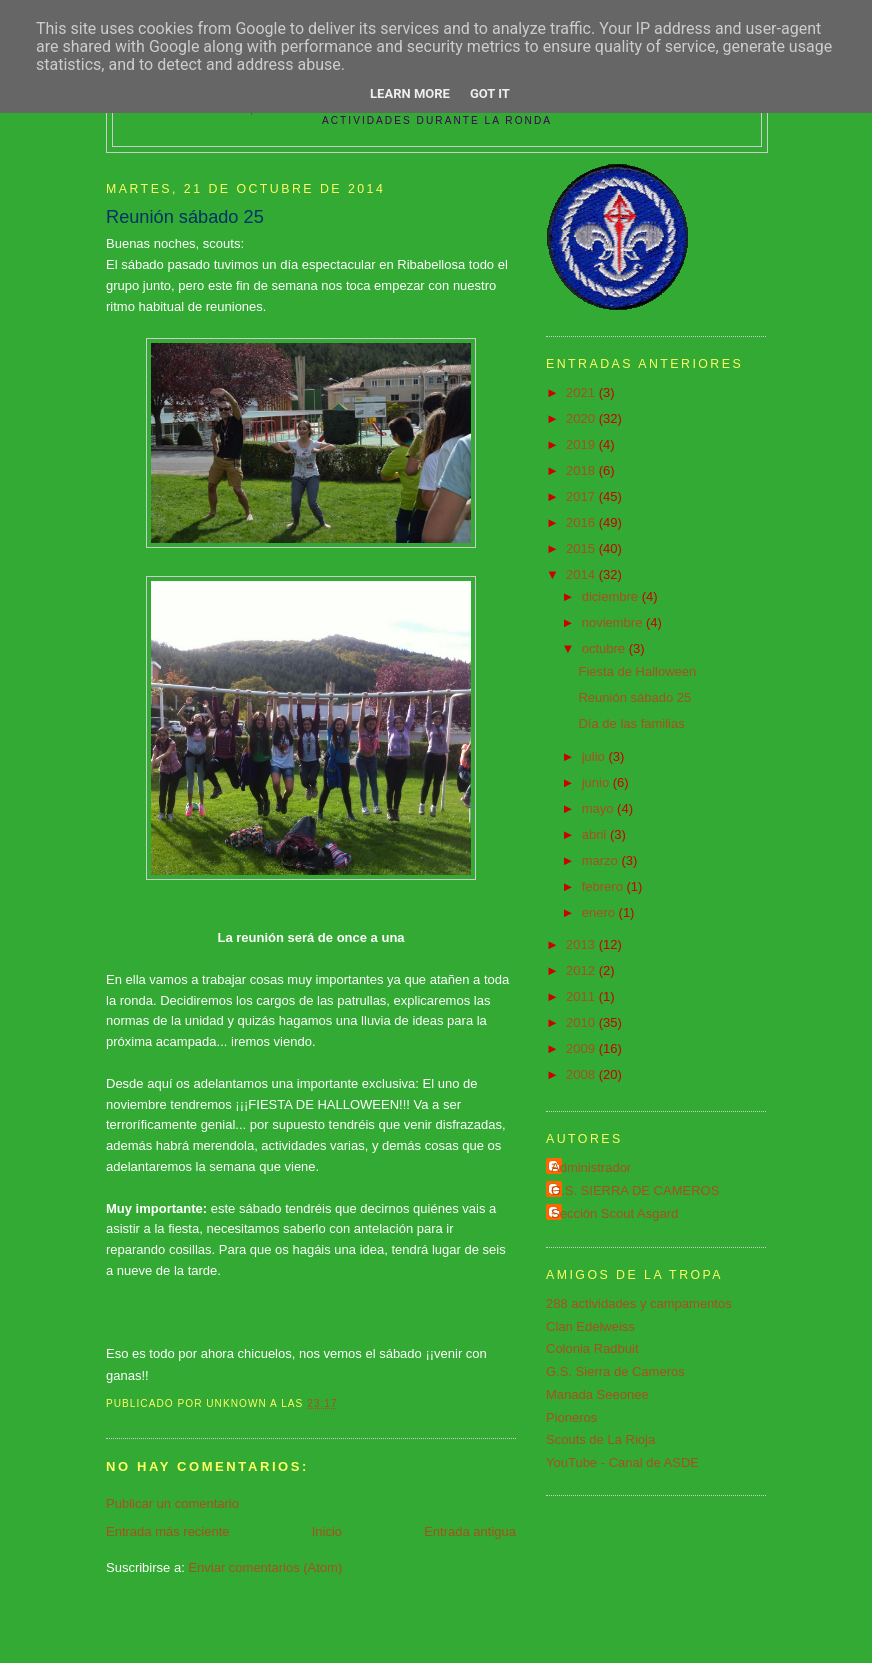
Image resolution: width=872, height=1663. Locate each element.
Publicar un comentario (172, 1503)
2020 (582, 418)
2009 (582, 1048)
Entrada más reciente (168, 1531)
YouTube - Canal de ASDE (622, 1462)
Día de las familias (631, 723)
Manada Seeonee (597, 1394)
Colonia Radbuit (592, 1348)
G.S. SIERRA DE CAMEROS (635, 1190)
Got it (490, 93)
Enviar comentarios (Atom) (265, 1567)
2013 (582, 944)
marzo (602, 860)
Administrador (591, 1167)
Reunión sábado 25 (634, 697)
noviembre (614, 622)
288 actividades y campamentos (639, 1303)
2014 (582, 574)
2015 (582, 548)
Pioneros (571, 1417)
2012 (582, 970)
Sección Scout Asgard (614, 1213)
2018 (582, 470)
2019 (582, 444)
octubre (605, 648)
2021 (582, 392)
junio (597, 782)
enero (600, 912)
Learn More (410, 93)
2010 (582, 1022)
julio (595, 756)
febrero (604, 886)
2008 (582, 1074)
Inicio (327, 1531)
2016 (582, 522)
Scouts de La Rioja (600, 1439)
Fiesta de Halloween (637, 671)
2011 (582, 996)
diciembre (612, 596)
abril (596, 834)
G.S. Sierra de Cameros (615, 1371)
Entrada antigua (470, 1531)
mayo (599, 808)
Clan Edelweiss (590, 1326)
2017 (582, 496)
